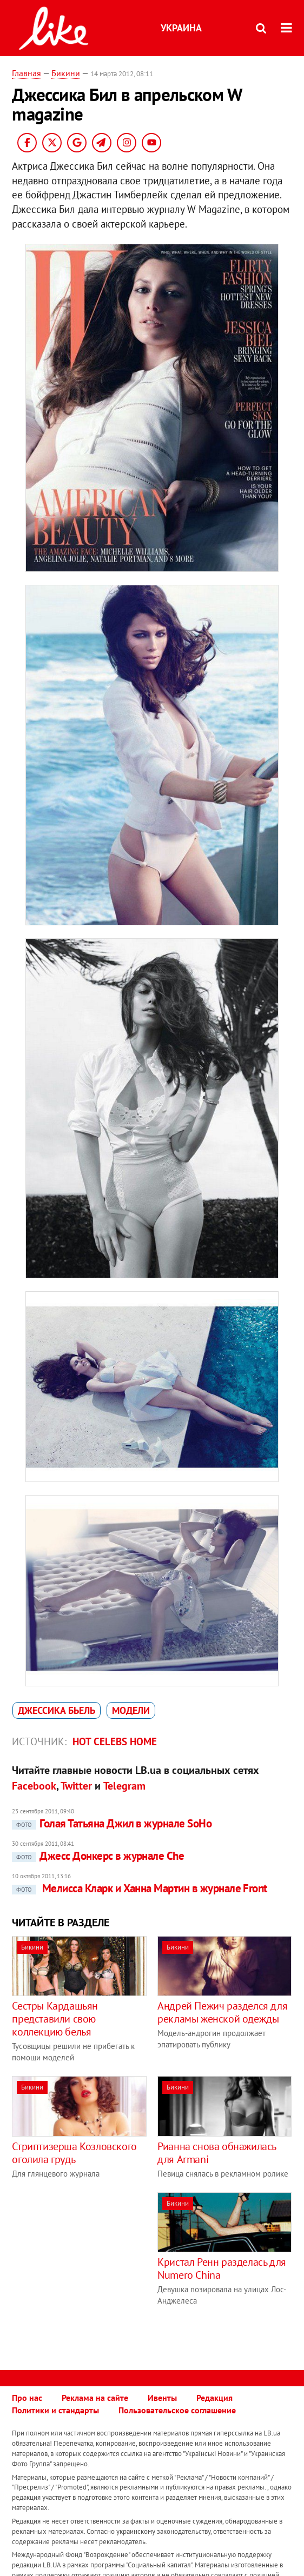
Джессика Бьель (56, 1710)
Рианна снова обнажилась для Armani (216, 2152)
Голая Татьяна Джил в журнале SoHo (112, 1823)
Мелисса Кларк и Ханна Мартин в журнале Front (139, 1888)
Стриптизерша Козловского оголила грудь (74, 2152)
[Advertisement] (103, 2268)
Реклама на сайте (95, 2397)
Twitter (76, 1786)
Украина (181, 28)
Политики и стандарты (55, 2410)
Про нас (27, 2397)
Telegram (124, 1786)
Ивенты (162, 2397)
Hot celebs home (114, 1741)
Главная (26, 73)
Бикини (65, 73)
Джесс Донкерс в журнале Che (98, 1855)
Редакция (214, 2397)
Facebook (34, 1786)
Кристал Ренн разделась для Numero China (221, 2268)
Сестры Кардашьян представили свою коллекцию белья (55, 2019)
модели (131, 1710)
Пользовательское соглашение (177, 2410)
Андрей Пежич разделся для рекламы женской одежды (222, 2012)
